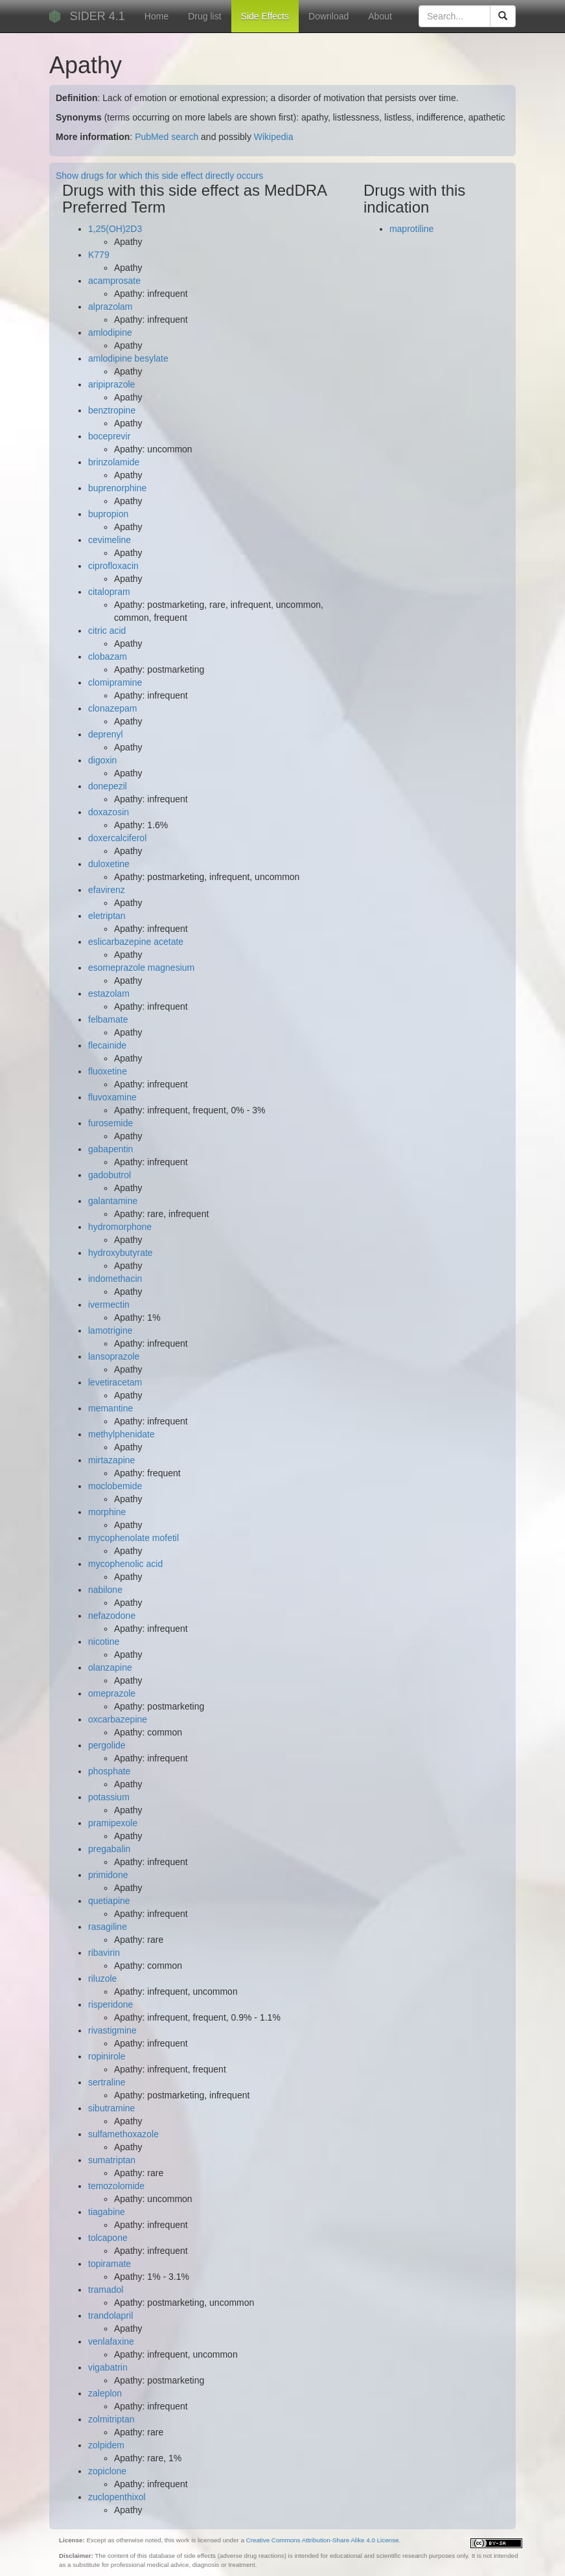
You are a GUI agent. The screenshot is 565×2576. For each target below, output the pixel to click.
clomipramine (115, 682)
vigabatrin (108, 2367)
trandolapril (110, 2315)
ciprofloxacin (113, 566)
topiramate (109, 2263)
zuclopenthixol (117, 2497)
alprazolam (110, 306)
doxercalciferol (117, 838)
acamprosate (114, 280)
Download (328, 16)
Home (156, 16)
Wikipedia (274, 137)
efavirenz (106, 890)
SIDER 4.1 (97, 16)
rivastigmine (112, 2030)
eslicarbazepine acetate (135, 941)
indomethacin (115, 1278)
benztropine (111, 410)
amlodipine (110, 332)
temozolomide (116, 2186)
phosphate (109, 1771)
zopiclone (107, 2471)
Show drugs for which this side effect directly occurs (159, 175)
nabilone (105, 1589)
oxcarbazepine (117, 1719)
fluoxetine (107, 1071)
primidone (108, 1875)
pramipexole (112, 1823)
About (380, 16)
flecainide (107, 1045)
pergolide (107, 1745)
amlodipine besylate (128, 358)
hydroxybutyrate (120, 1252)
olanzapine (110, 1667)
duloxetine (109, 864)
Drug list (204, 16)
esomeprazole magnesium (141, 967)
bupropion (108, 514)
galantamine (112, 1201)
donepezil (107, 786)
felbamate (108, 1019)
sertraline (107, 2082)
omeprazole (111, 1693)
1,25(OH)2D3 (115, 229)
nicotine (103, 1641)
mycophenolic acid (125, 1564)
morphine (107, 1512)
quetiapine (109, 1901)
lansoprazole (113, 1356)
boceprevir (109, 436)
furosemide (110, 1123)
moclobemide (115, 1486)
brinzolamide (113, 462)
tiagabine (106, 2212)
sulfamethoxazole (123, 2134)
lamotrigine (110, 1330)
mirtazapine (111, 1460)
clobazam (107, 656)
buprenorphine (117, 488)
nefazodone (111, 1615)
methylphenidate (121, 1434)
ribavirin (104, 1952)
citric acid (107, 630)
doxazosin (108, 812)
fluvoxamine (112, 1097)
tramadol (105, 2289)
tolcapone (108, 2238)
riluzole (102, 1978)
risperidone (110, 2004)
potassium (109, 1797)
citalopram (109, 591)
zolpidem (106, 2445)
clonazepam (112, 708)
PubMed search (166, 137)
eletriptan (107, 916)
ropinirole (107, 2056)
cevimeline (109, 540)
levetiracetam (115, 1382)
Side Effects (265, 16)
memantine (110, 1408)
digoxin (102, 760)
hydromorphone (120, 1227)
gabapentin (110, 1149)
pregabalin (109, 1849)
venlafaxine (111, 2341)
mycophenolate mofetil (133, 1538)
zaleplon (105, 2393)
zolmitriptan (111, 2419)
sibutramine (111, 2108)
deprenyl (105, 734)
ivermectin (109, 1304)
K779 (99, 254)
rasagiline (107, 1926)
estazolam (109, 993)
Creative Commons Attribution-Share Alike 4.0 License (322, 2540)
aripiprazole (111, 384)
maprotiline (411, 229)
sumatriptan (111, 2160)
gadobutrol (109, 1175)
